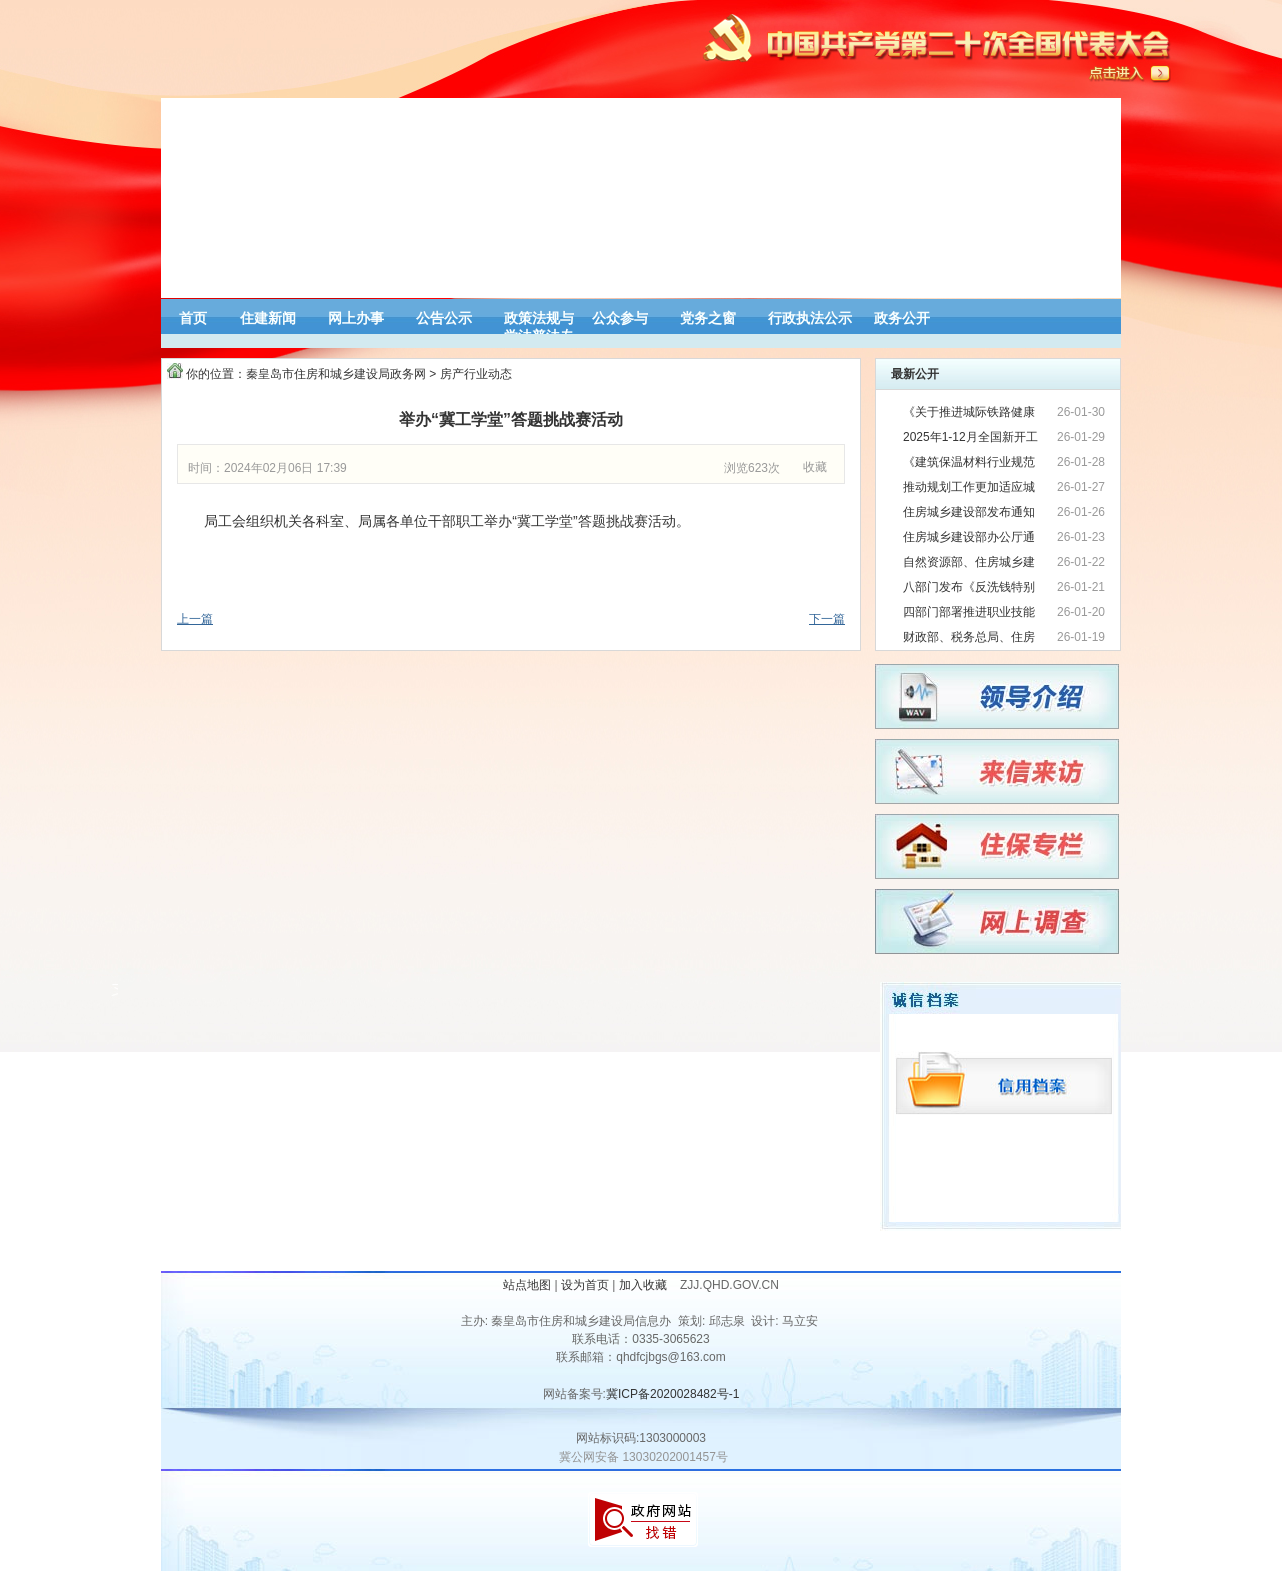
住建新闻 (268, 318)
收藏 (815, 467)
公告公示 (444, 318)
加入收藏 (644, 1285)
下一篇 (827, 619)
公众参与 (620, 318)
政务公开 (902, 318)
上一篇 (195, 619)
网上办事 (356, 318)
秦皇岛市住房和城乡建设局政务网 (336, 374)
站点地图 (527, 1285)
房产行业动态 (476, 374)
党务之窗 (708, 318)
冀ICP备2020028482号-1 (672, 1394)
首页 (193, 318)
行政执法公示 (810, 318)
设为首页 (585, 1285)
